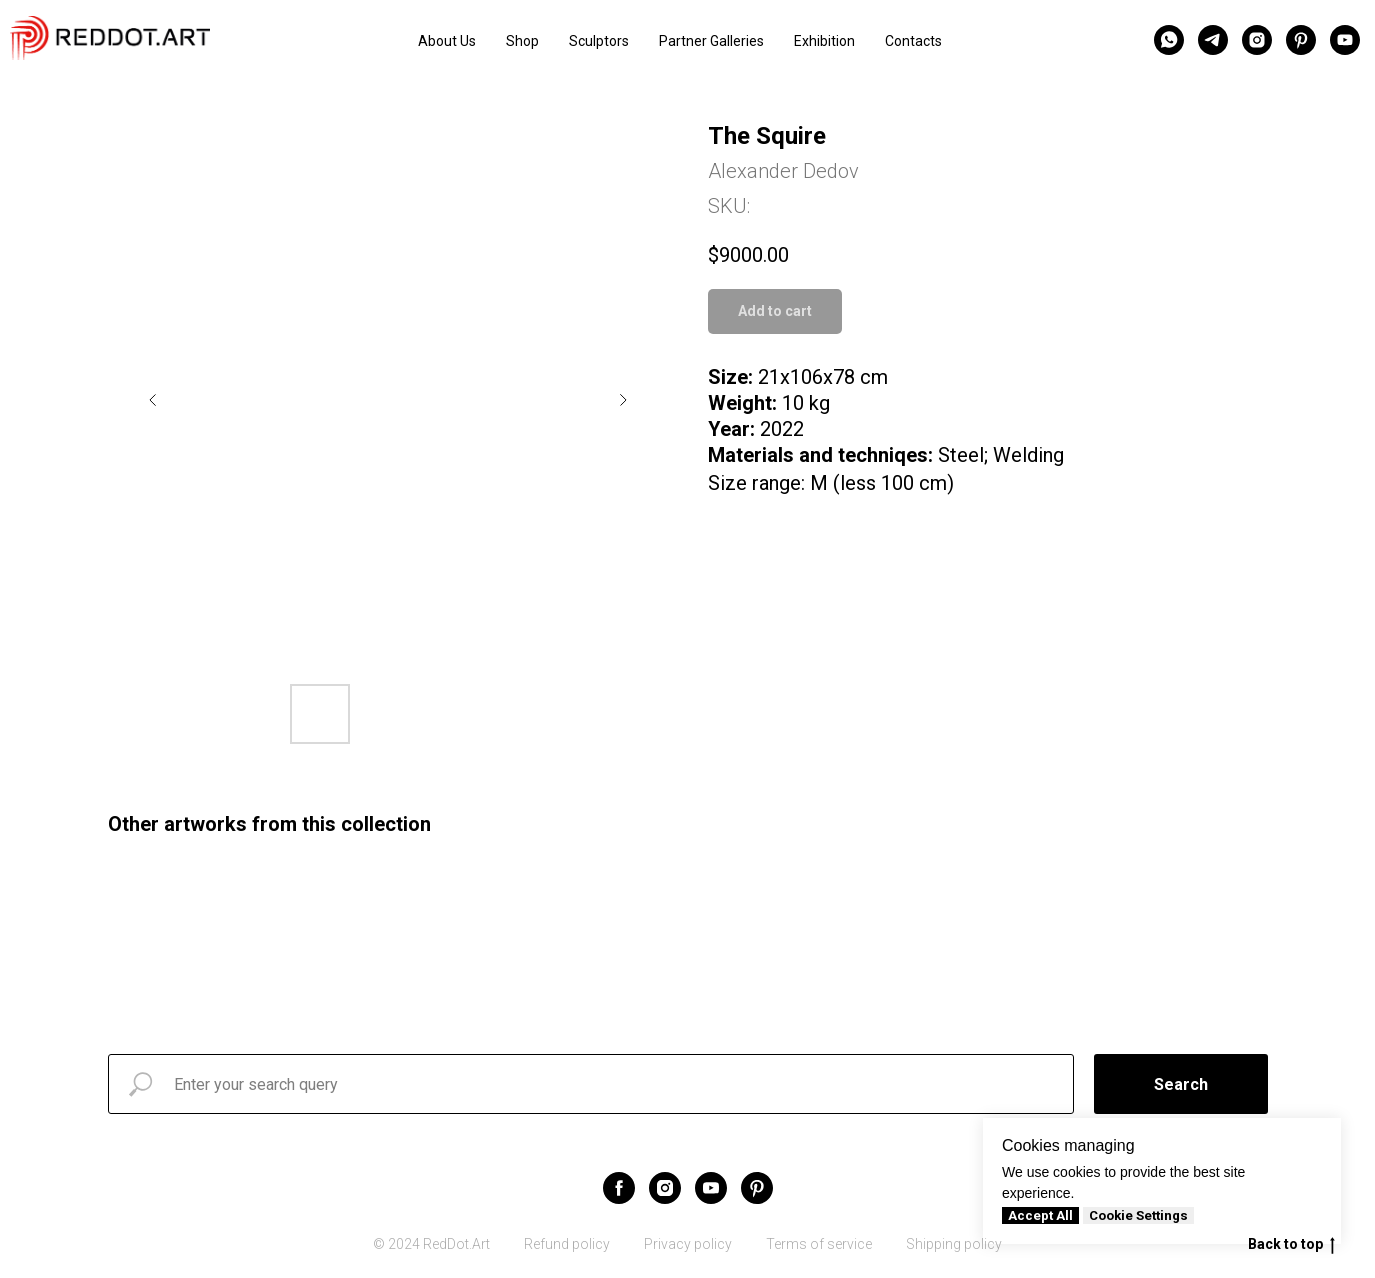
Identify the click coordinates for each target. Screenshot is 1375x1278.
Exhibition (824, 41)
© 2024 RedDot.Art (431, 1244)
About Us (447, 41)
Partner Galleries (711, 41)
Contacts (913, 41)
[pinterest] (1301, 40)
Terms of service (819, 1244)
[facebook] (619, 1188)
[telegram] (1213, 40)
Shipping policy (954, 1244)
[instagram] (1257, 40)
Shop (522, 41)
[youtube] (1345, 40)
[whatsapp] (1169, 40)
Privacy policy (688, 1244)
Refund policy (567, 1244)
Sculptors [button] (599, 41)
